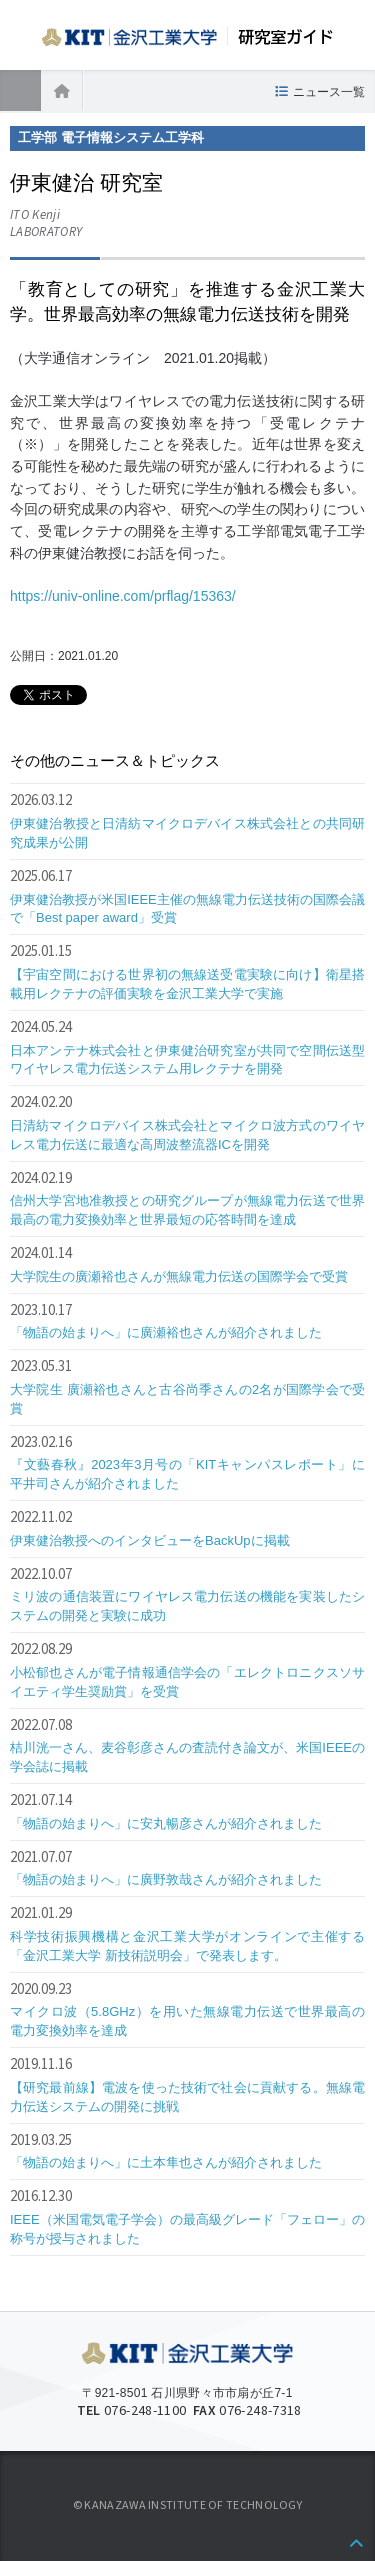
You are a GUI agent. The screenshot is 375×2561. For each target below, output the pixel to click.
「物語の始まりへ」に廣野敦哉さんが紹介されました (166, 1879)
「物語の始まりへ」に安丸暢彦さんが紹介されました (166, 1823)
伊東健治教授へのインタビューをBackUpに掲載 (150, 1540)
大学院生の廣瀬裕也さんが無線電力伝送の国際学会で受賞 (179, 1276)
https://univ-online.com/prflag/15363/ (123, 596)
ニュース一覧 (329, 92)
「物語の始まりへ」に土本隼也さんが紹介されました (166, 2162)
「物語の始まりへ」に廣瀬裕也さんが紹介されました (166, 1332)
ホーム (62, 90)
